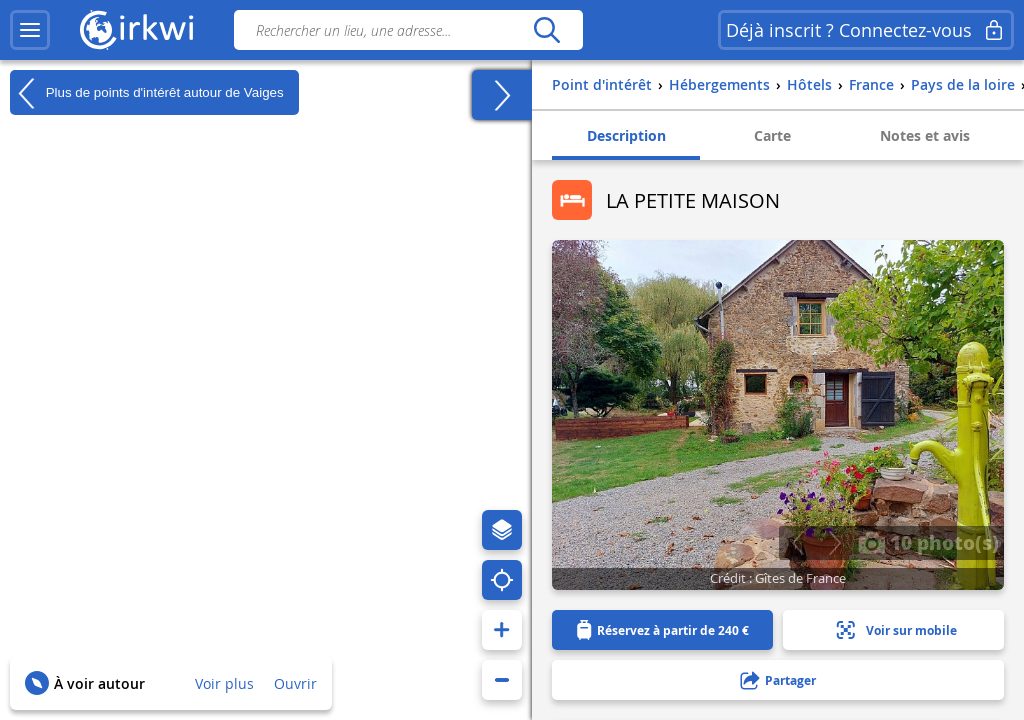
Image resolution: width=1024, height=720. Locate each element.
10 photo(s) (928, 542)
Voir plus (224, 683)
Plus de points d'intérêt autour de (147, 93)
